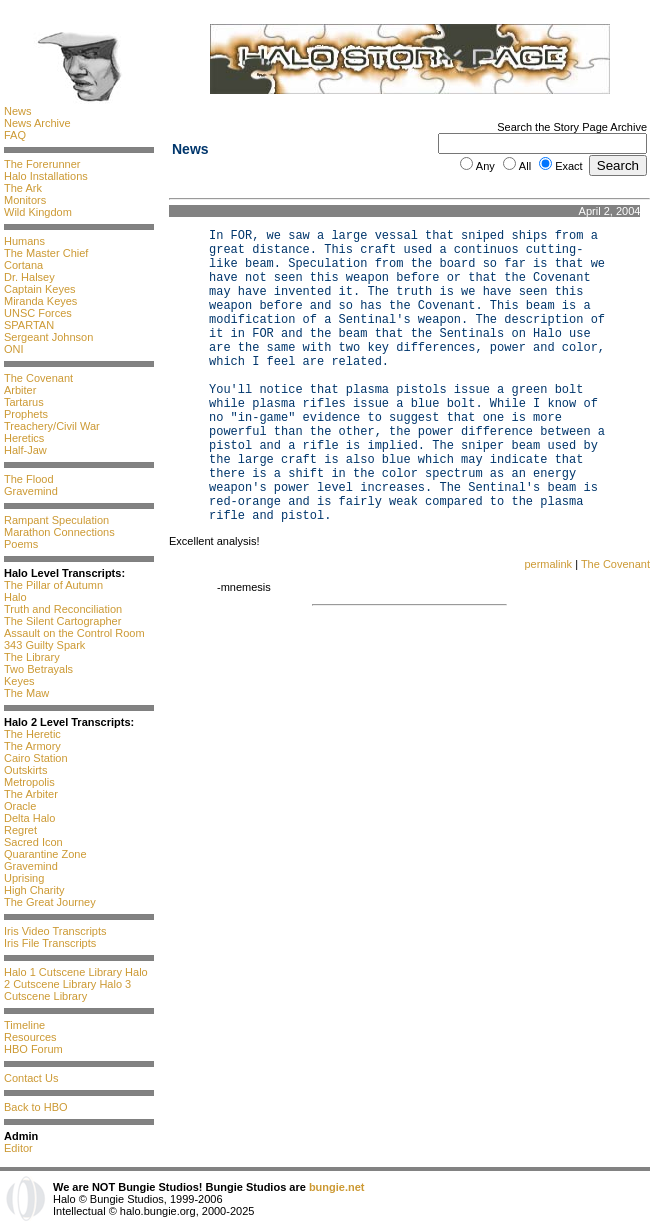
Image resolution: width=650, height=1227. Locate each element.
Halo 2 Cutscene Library (76, 978)
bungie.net (337, 1187)
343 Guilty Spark (44, 645)
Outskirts (25, 770)
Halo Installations (46, 176)
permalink (548, 564)
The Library (32, 657)
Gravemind (31, 491)
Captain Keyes (40, 289)
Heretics (24, 438)
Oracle (20, 806)
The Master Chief (46, 253)
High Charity (34, 890)
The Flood (29, 479)
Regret (20, 830)
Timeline (24, 1025)
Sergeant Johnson (48, 337)
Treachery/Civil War (52, 426)
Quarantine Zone (45, 854)
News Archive (37, 123)
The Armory (32, 746)
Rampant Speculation (56, 520)
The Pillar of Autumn (53, 585)
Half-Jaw (25, 450)
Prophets (26, 414)
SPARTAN (29, 325)
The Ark (23, 188)
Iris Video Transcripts (55, 931)
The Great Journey (50, 902)
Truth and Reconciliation (63, 609)
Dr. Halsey (29, 277)
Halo (15, 597)
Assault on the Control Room (74, 633)
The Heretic (32, 734)
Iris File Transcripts (50, 943)
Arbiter (20, 390)
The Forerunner (42, 164)
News (18, 111)
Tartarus (24, 402)
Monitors (25, 200)
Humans (24, 241)
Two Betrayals (38, 669)
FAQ (15, 135)
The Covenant (38, 378)
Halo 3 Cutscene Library (67, 990)
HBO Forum (33, 1049)
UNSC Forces (38, 313)
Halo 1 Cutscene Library (63, 972)
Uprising (24, 878)
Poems (21, 544)
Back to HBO (36, 1107)
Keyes (19, 681)
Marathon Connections (59, 532)
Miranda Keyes (40, 301)
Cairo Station (36, 758)
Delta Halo (29, 818)
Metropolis (29, 782)
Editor (18, 1148)
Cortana (23, 265)
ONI (14, 349)
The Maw (26, 693)
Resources (30, 1037)
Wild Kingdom (38, 212)
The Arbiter (31, 794)
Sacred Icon (33, 842)
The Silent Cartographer (62, 621)
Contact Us (31, 1078)
